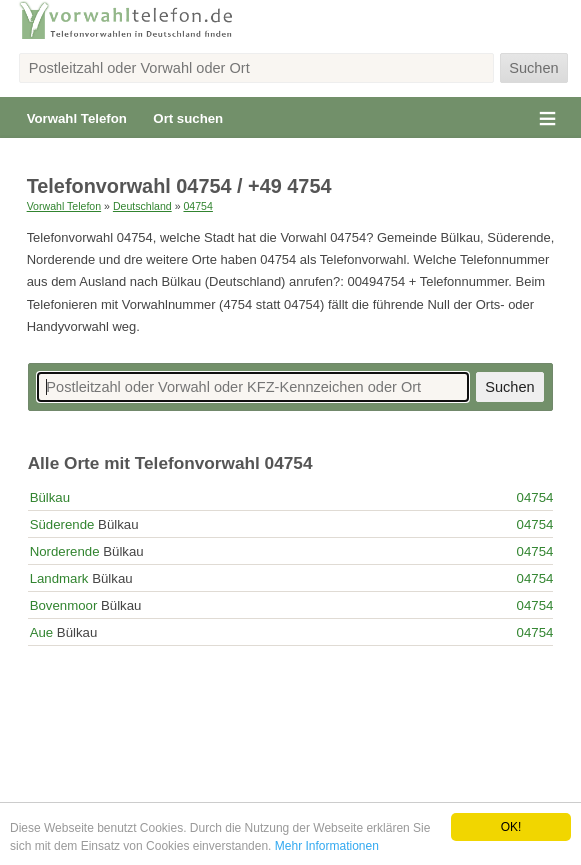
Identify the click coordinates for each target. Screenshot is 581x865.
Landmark (59, 578)
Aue (42, 632)
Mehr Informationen (327, 846)
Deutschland (142, 206)
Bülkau (50, 497)
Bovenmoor (64, 605)
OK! (511, 827)
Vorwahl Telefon (77, 118)
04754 (197, 206)
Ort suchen (188, 118)
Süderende (62, 524)
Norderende (65, 551)
